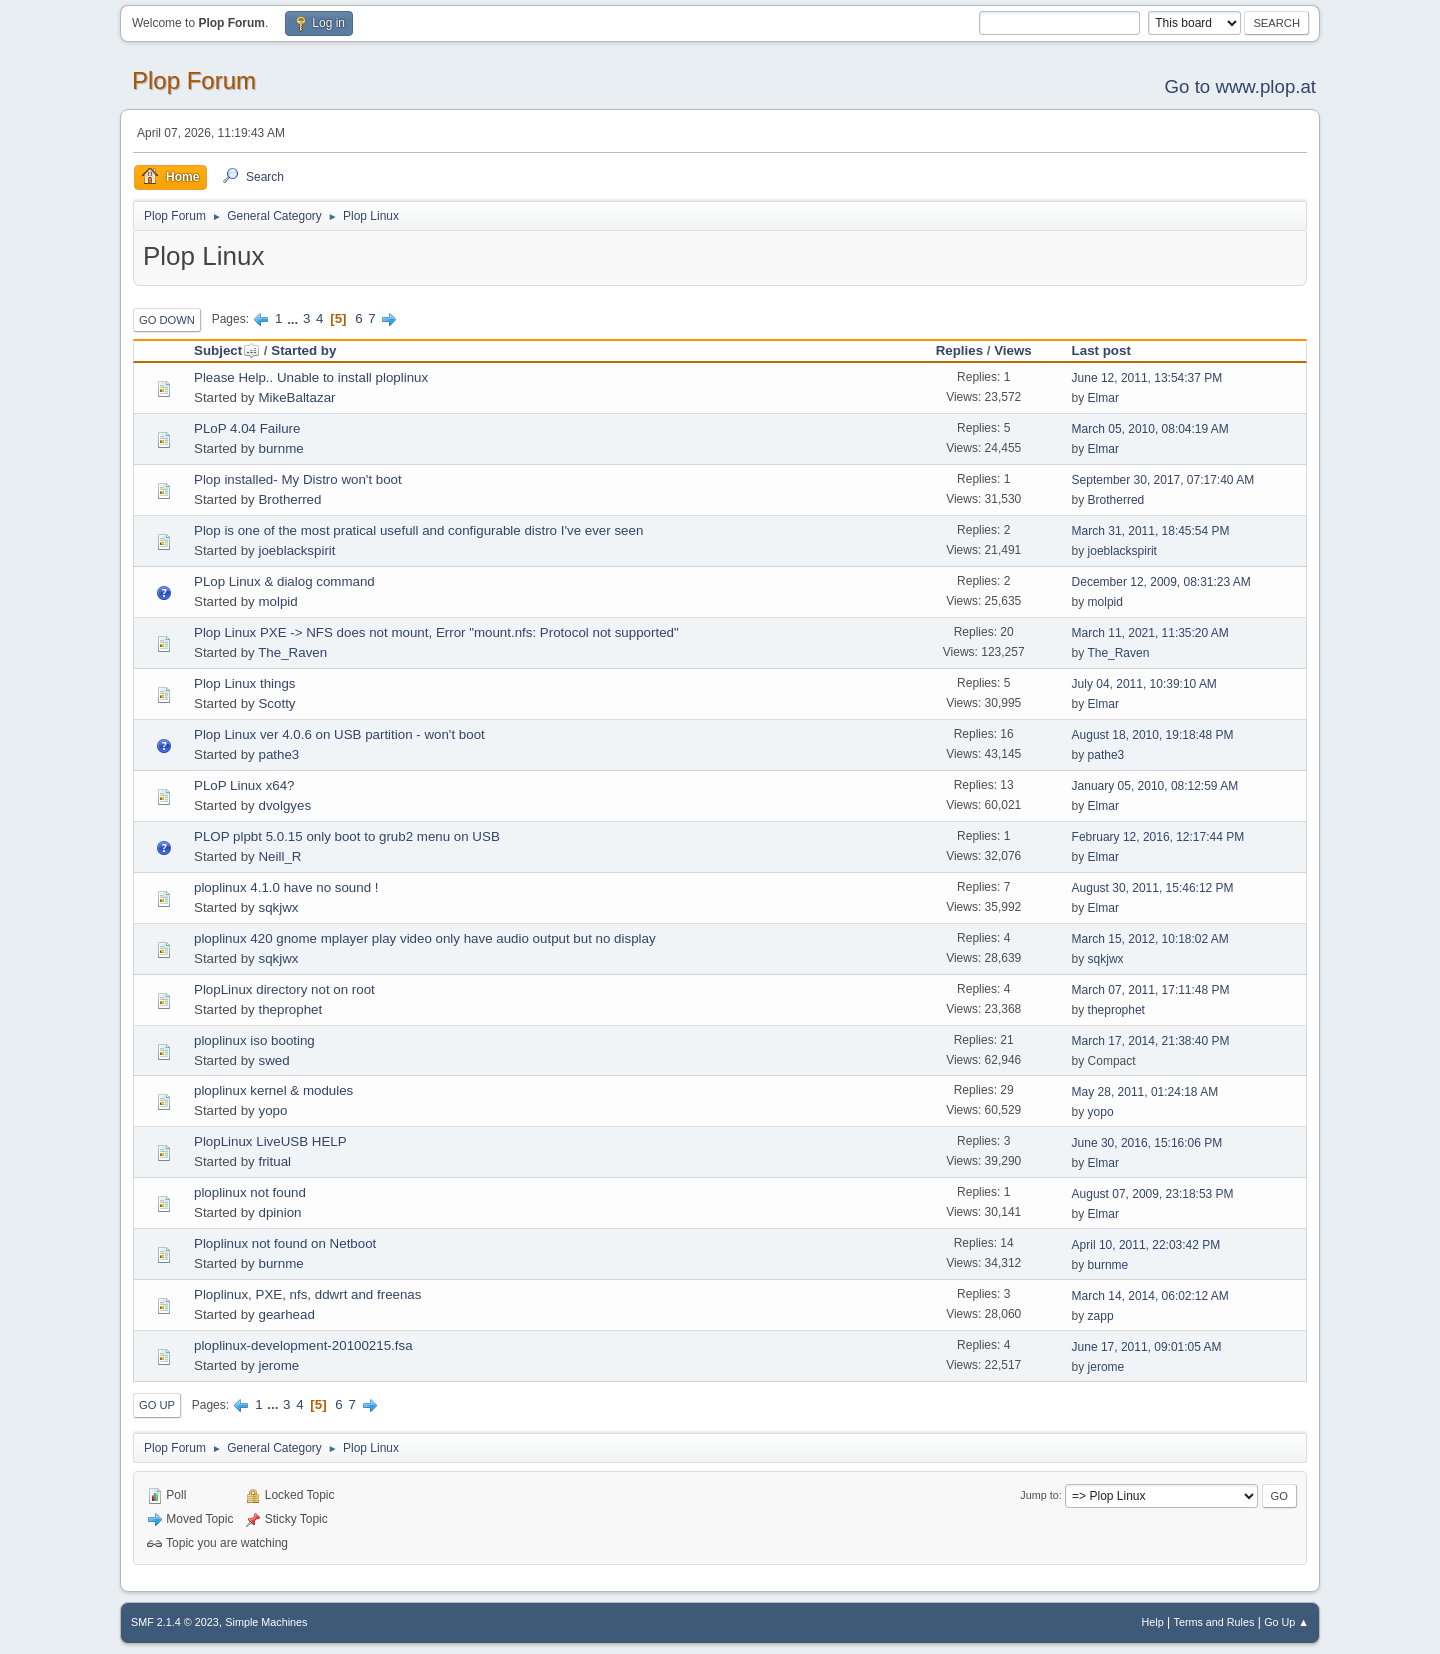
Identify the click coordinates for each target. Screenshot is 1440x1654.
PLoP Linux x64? (244, 785)
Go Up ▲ (1286, 1622)
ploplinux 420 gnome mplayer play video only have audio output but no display (425, 938)
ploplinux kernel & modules (273, 1090)
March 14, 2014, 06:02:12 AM (1150, 1296)
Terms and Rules (1214, 1622)
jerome (278, 1365)
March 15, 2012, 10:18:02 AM (1150, 939)
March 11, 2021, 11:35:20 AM (1150, 633)
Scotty (276, 703)
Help (1153, 1622)
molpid (277, 601)
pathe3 (278, 754)
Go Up (157, 1405)
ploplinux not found (250, 1192)
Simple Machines (266, 1622)
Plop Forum (194, 80)
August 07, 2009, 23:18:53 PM (1153, 1194)
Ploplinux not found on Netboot (285, 1243)
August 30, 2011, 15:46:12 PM (1153, 888)
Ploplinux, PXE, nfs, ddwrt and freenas (307, 1294)
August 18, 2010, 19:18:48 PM (1153, 735)
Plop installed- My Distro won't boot (298, 479)
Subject (227, 350)
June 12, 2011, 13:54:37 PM (1147, 378)
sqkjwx (278, 907)
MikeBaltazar (296, 397)
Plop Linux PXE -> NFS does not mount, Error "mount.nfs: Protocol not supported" (436, 632)
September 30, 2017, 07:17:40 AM (1163, 480)
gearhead (286, 1314)
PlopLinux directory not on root (284, 989)
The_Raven (292, 652)
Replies (959, 350)
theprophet (290, 1009)
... (294, 318)
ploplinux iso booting (254, 1040)
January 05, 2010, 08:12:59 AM (1155, 786)
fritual (274, 1161)
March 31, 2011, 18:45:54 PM (1151, 531)
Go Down (167, 320)
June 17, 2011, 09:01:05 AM (1147, 1347)
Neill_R (279, 856)
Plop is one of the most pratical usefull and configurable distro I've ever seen (418, 530)
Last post (1101, 350)
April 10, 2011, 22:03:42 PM (1146, 1245)
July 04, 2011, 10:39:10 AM (1144, 684)
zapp (1101, 1316)
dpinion (279, 1212)
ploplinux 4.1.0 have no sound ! (286, 887)
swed (273, 1060)
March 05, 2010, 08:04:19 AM (1150, 429)
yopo (272, 1110)
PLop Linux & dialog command (284, 581)
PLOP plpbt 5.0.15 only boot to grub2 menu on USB (347, 836)
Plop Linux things (245, 683)
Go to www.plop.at (1240, 86)
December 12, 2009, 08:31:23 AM (1161, 582)
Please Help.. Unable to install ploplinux (311, 377)
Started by (303, 350)
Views (1013, 350)
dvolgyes (284, 805)
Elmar (1103, 398)
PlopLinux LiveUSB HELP (270, 1141)
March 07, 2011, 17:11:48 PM (1151, 990)
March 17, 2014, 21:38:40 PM (1151, 1041)
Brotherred (289, 499)
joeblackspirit (296, 550)
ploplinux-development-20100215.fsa (303, 1345)
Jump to (1039, 1495)
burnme (280, 448)
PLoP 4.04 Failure (247, 428)
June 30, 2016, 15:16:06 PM (1147, 1143)
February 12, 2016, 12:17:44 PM (1158, 837)
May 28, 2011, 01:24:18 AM (1145, 1092)
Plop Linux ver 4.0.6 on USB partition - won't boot (339, 734)
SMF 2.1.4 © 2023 (175, 1622)
